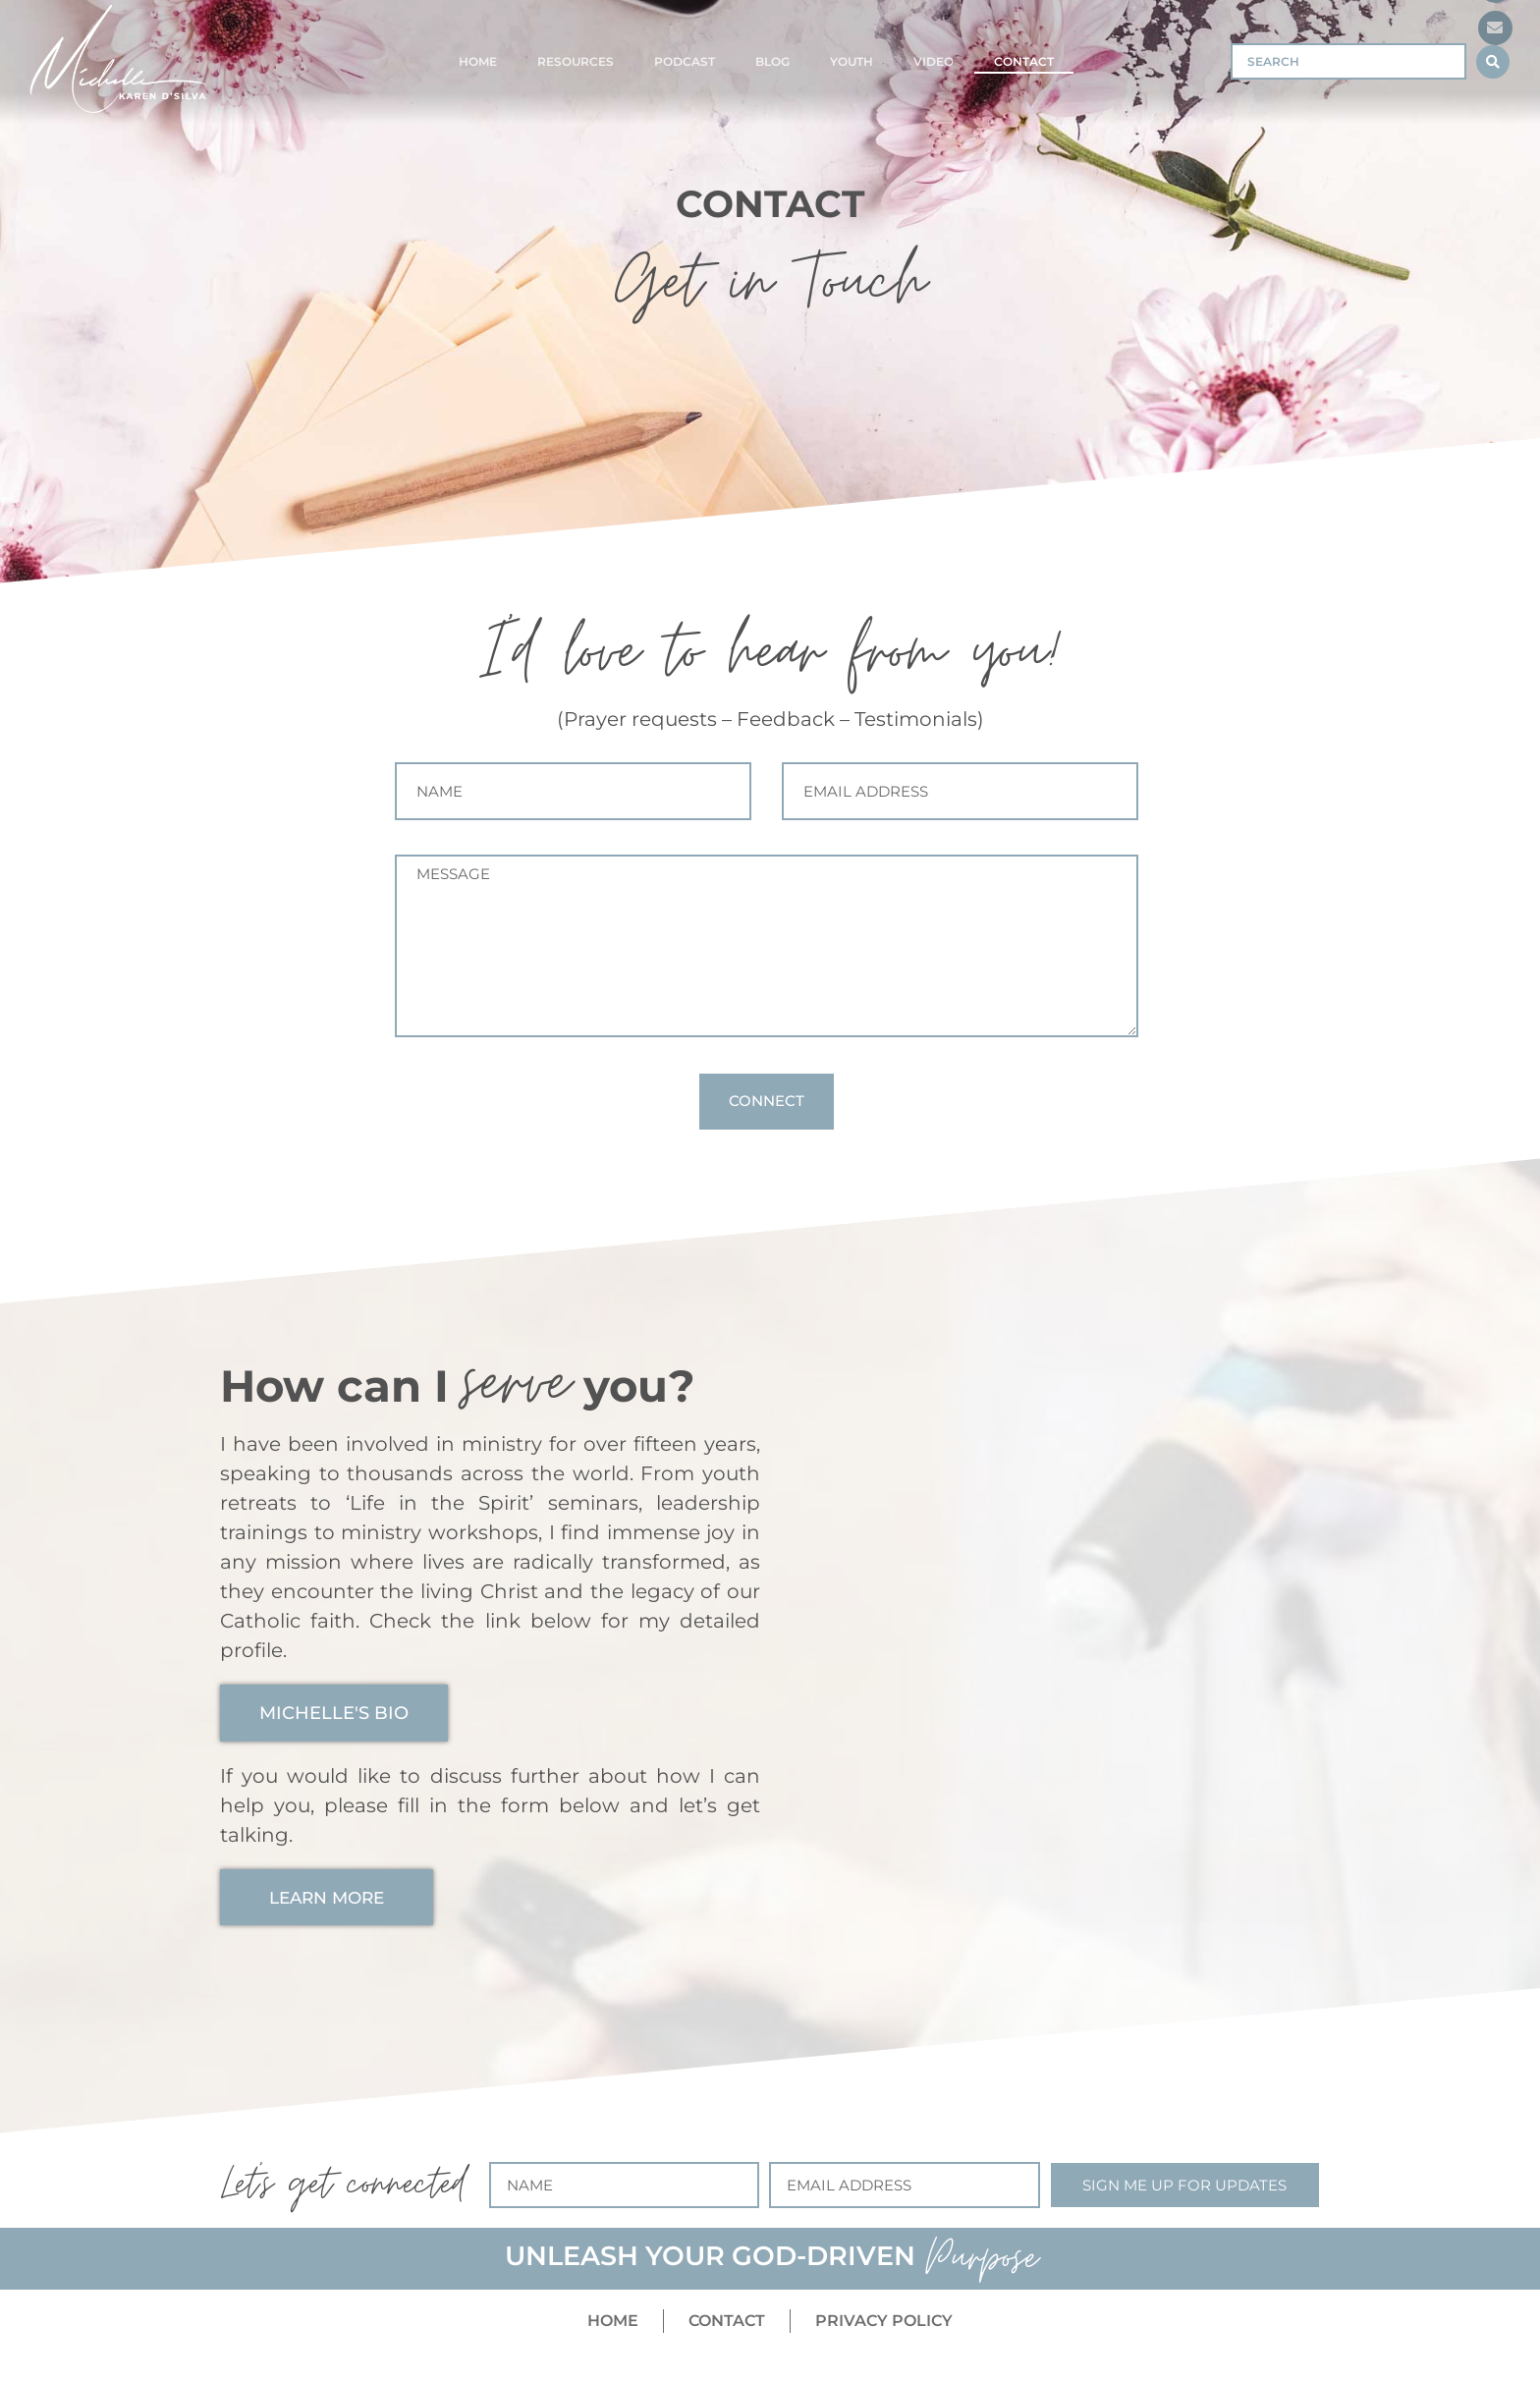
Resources (575, 61)
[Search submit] (1493, 62)
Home (478, 61)
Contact (1024, 61)
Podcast (684, 61)
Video (933, 61)
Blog (772, 61)
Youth (851, 61)
